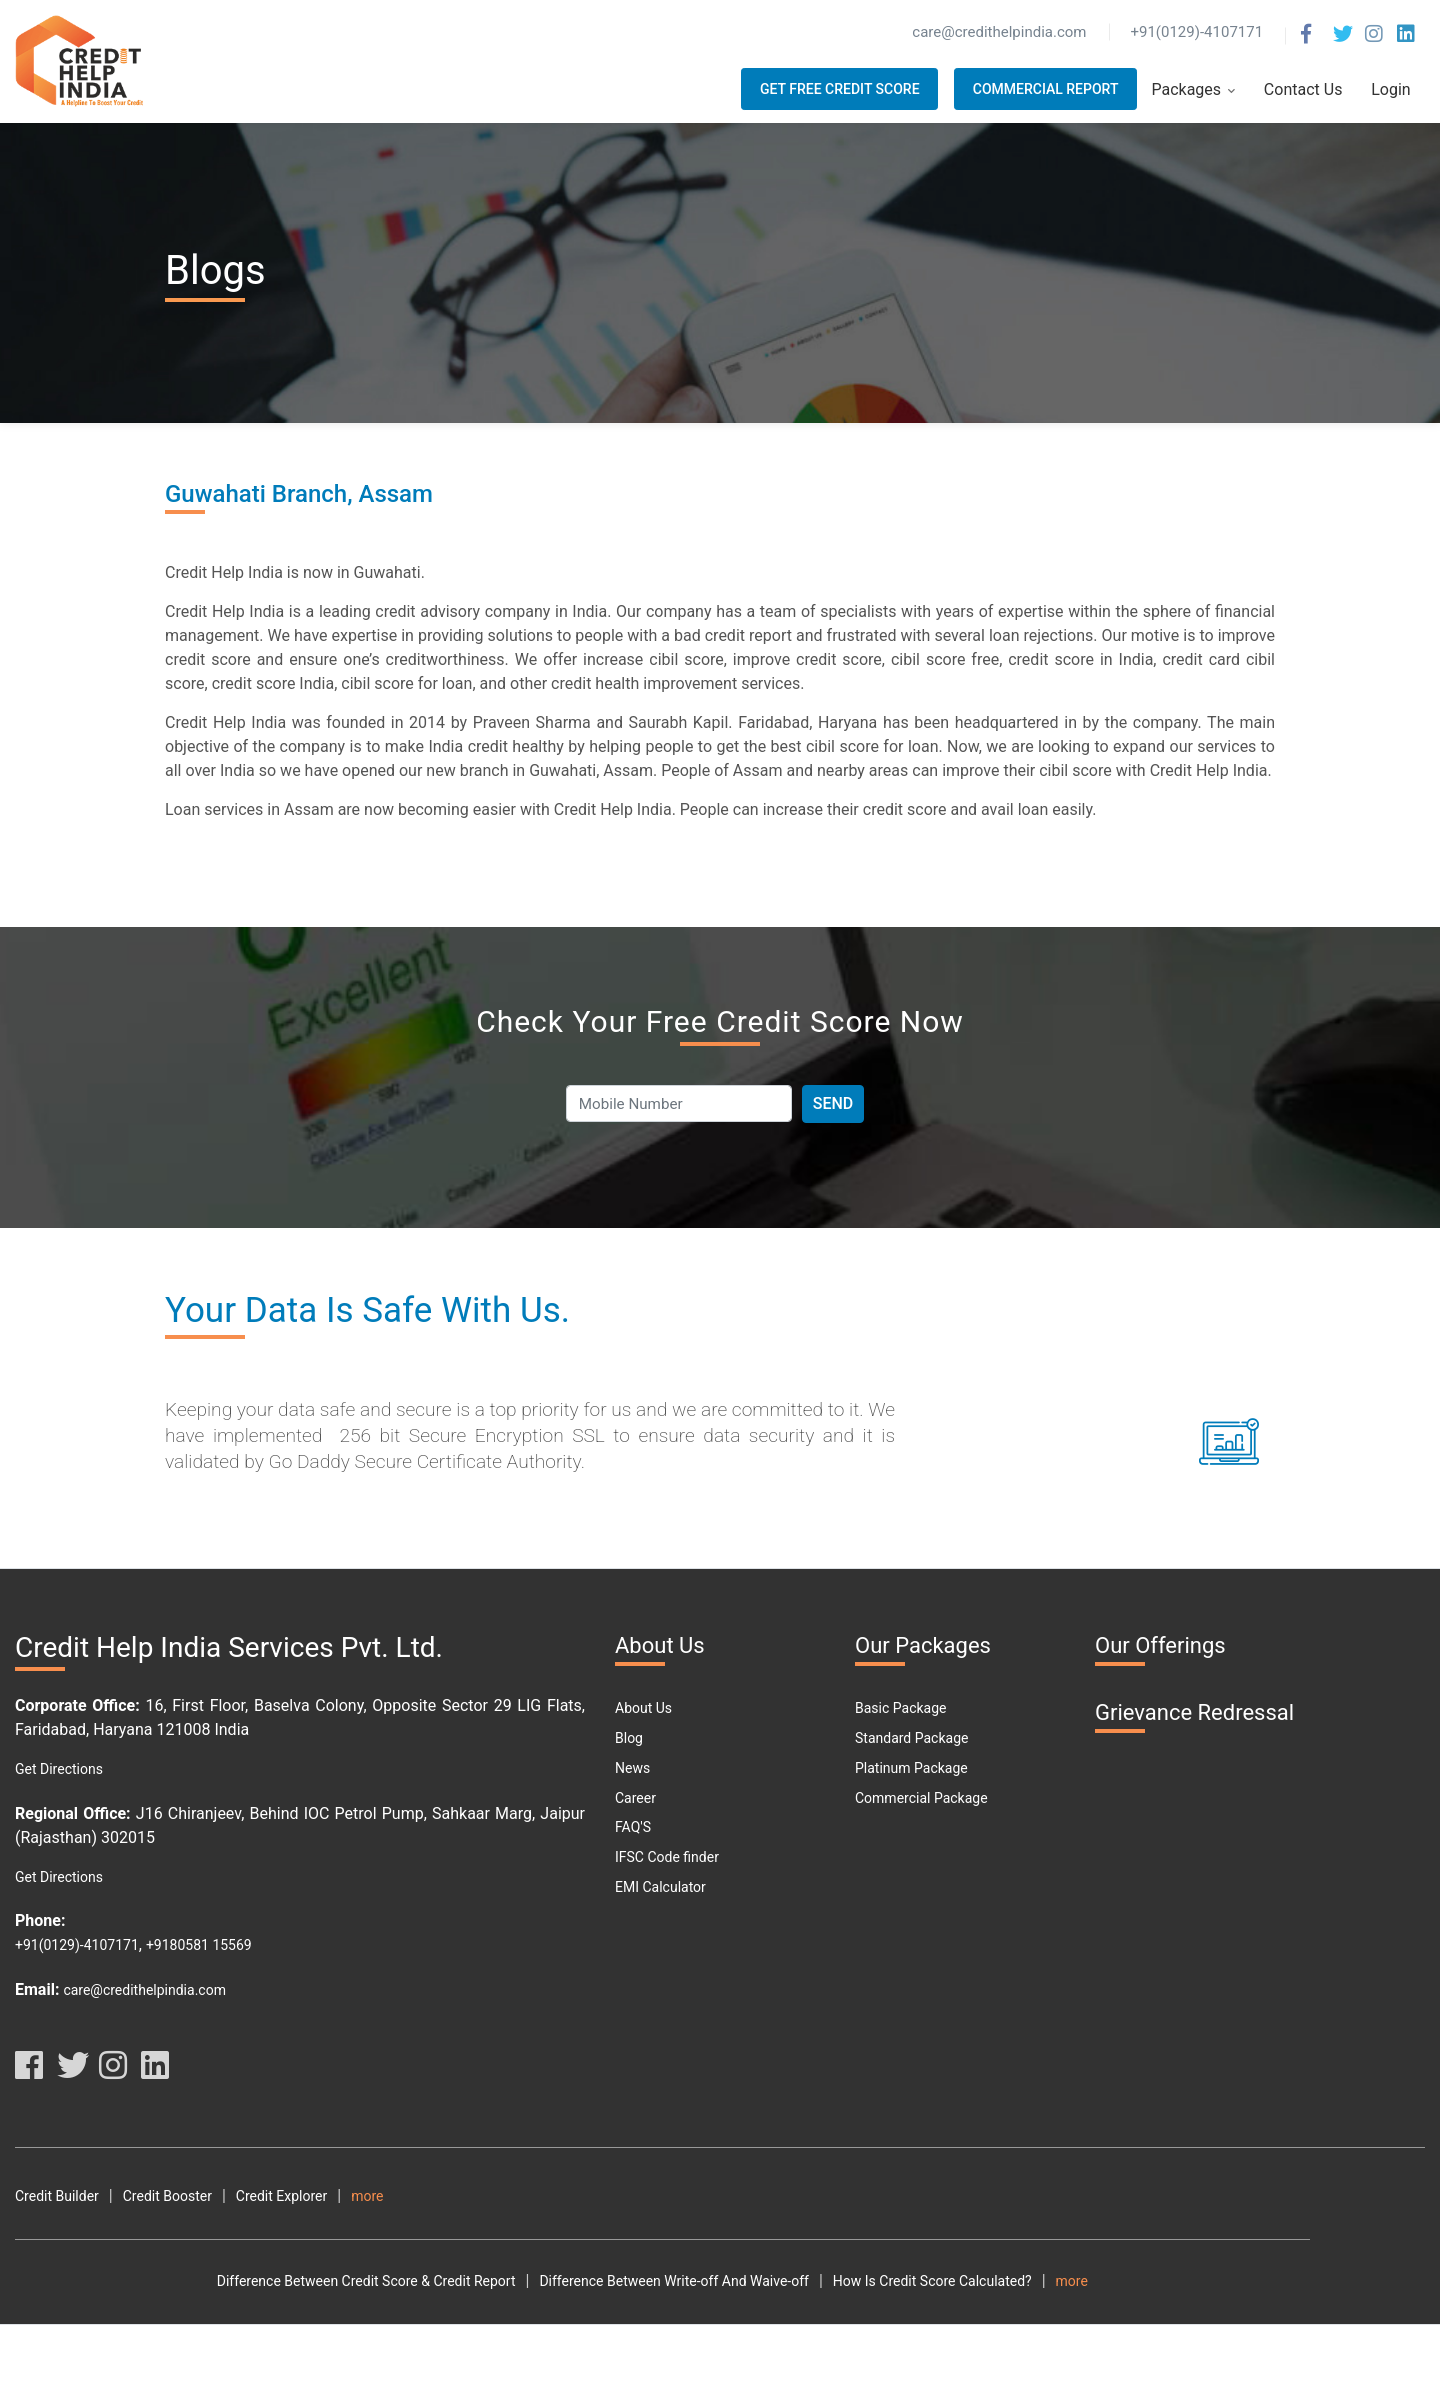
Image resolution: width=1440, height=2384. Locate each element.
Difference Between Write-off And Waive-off (473, 2281)
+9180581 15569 (199, 1945)
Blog (629, 1738)
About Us (643, 1708)
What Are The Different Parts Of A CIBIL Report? (968, 2311)
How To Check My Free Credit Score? (129, 2311)
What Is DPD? (375, 2340)
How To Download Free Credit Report (381, 2311)
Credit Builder (57, 2196)
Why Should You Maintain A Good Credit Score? (162, 2340)
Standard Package (911, 1738)
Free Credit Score (494, 2340)
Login (1390, 89)
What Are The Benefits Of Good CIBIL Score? (658, 2311)
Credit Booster (167, 2196)
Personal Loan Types (948, 2340)
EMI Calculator (660, 1887)
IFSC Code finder (667, 1857)
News (632, 1768)
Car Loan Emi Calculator (785, 2340)
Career (635, 1798)
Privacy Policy (781, 2196)
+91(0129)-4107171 (77, 1945)
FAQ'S (633, 1827)
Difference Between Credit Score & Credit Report (164, 2281)
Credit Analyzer (398, 2196)
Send (833, 1103)
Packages (1193, 90)
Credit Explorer (281, 2196)
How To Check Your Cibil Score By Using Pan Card (1008, 2281)
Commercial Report (1046, 89)
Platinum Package (911, 1768)
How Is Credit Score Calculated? (730, 2281)
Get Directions (59, 1769)
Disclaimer (881, 2196)
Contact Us (1303, 89)
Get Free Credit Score (840, 89)
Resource (967, 2196)
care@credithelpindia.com (144, 1990)
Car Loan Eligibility (628, 2340)
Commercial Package (921, 1798)
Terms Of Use (672, 2196)
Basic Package (900, 1708)
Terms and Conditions (537, 2196)
